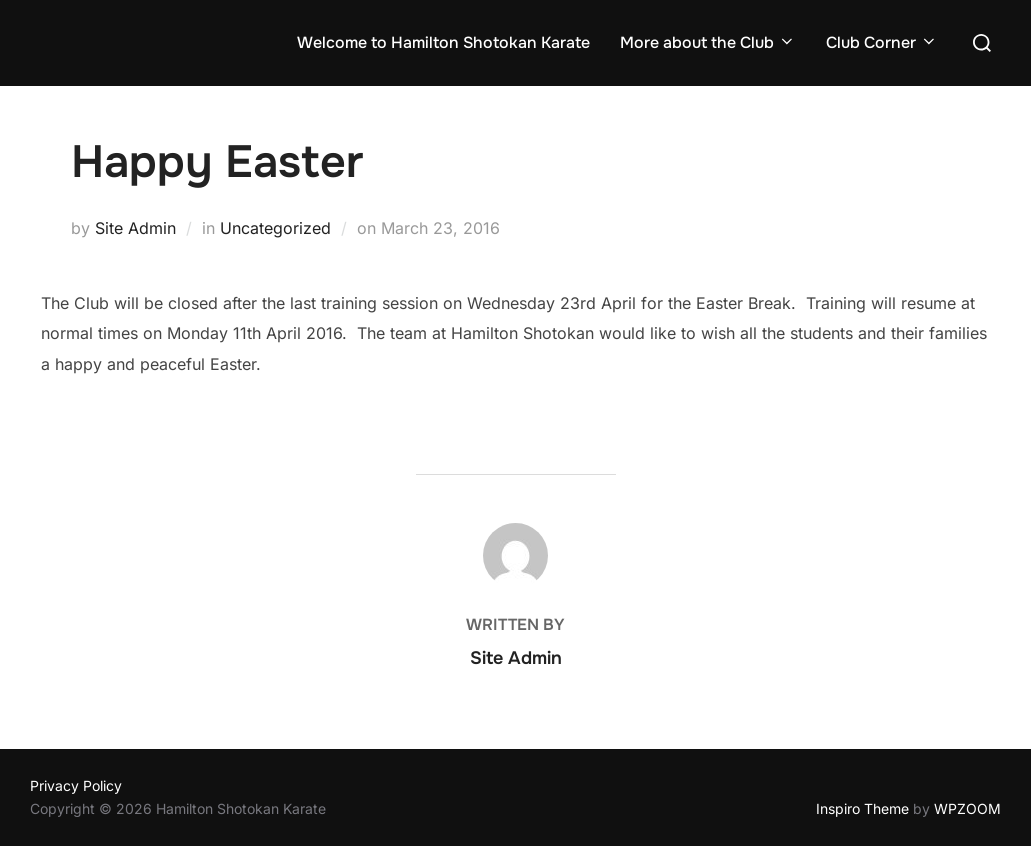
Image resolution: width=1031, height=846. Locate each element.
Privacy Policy (76, 785)
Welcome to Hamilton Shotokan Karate (443, 42)
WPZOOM (967, 808)
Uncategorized (275, 228)
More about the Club (708, 42)
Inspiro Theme (862, 808)
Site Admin (135, 228)
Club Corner (882, 42)
